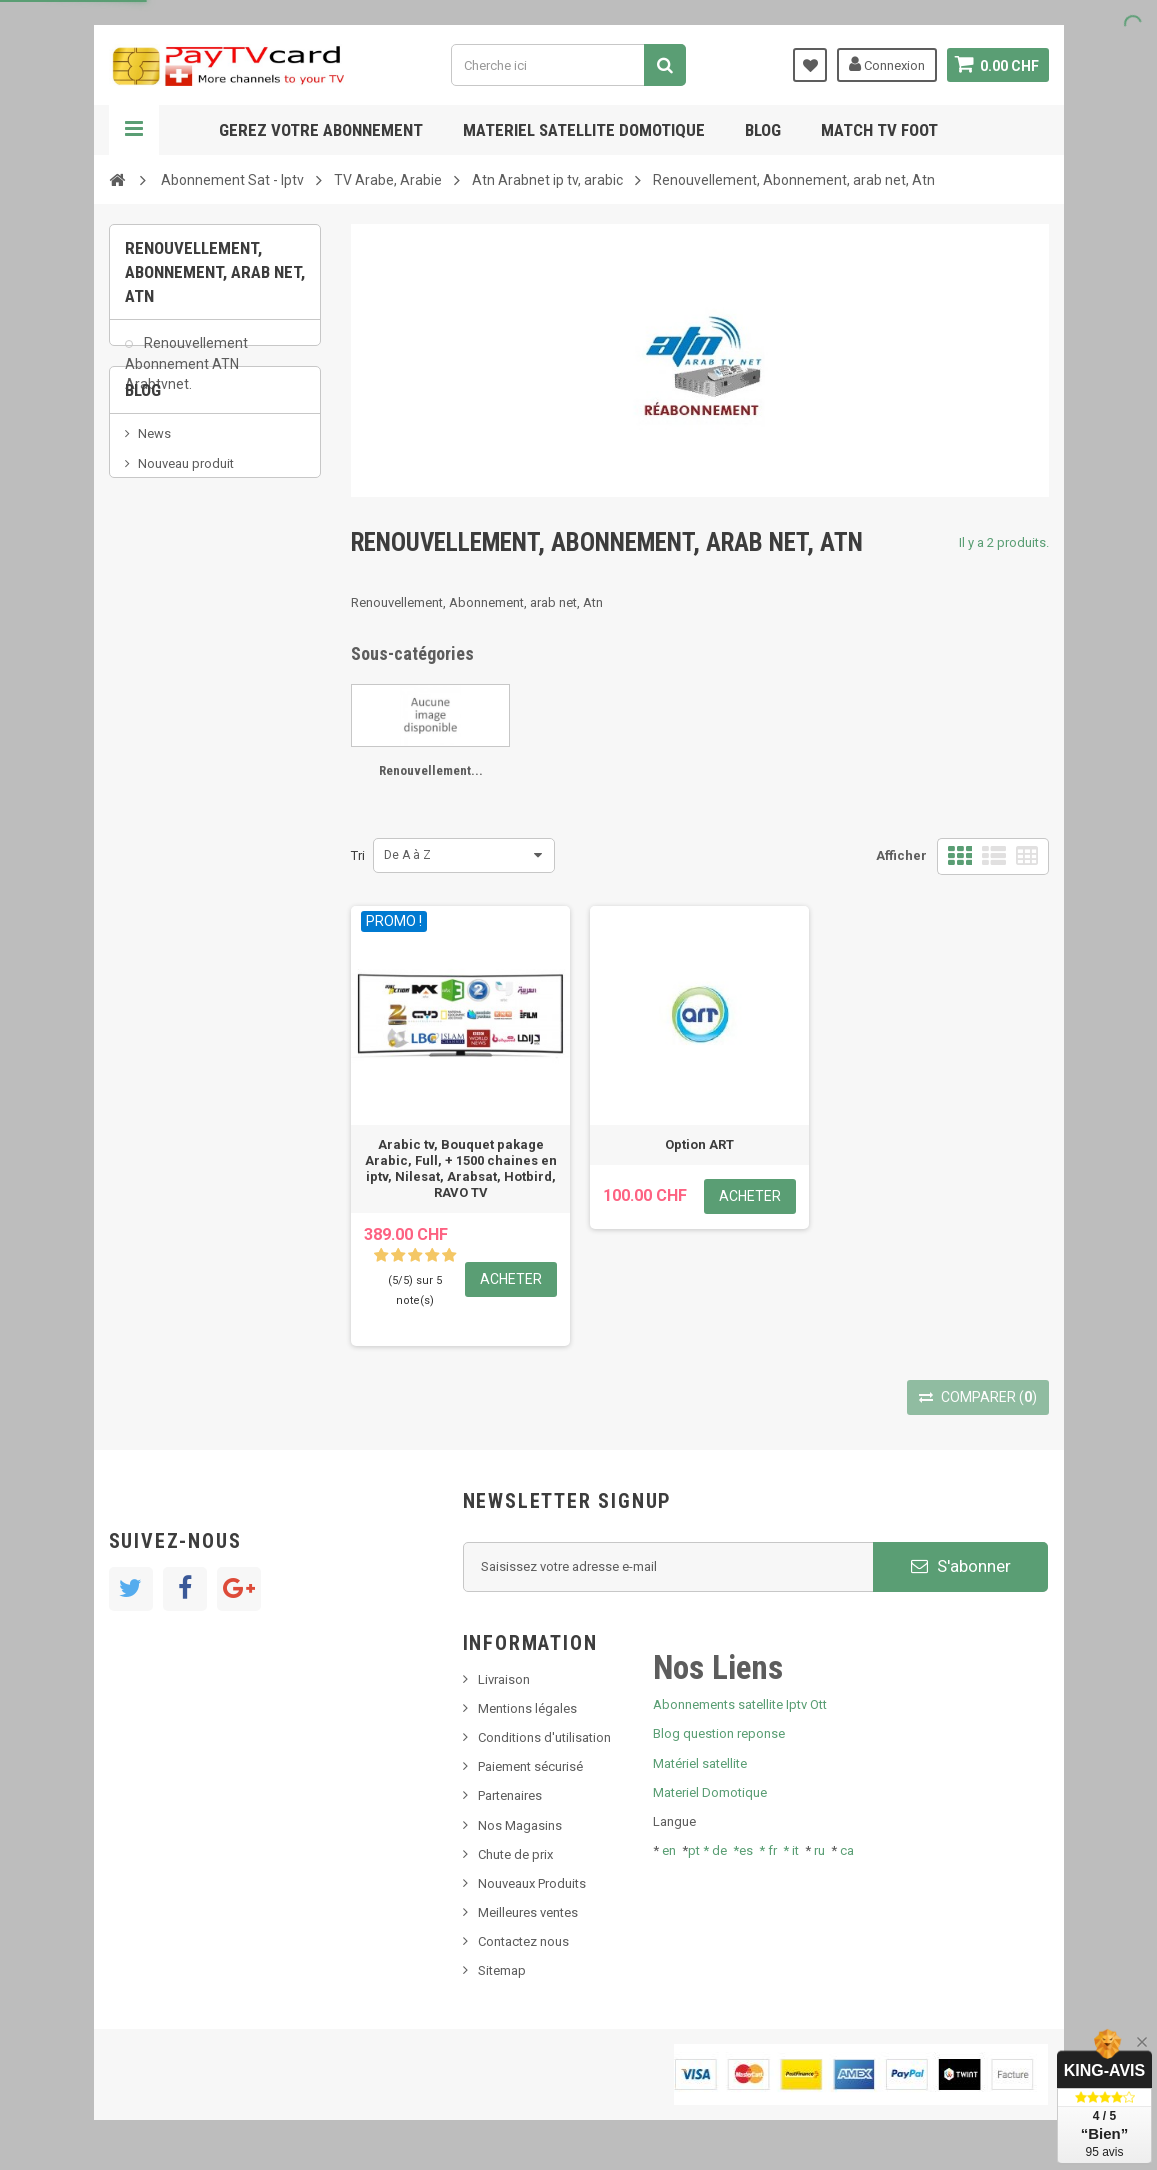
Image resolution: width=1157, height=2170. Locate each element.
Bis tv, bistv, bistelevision (209, 617)
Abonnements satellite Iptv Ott (740, 1704)
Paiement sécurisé (530, 1766)
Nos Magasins (520, 1825)
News (154, 527)
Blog (763, 130)
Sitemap (502, 1970)
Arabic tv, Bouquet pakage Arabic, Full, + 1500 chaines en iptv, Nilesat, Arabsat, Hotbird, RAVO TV (461, 1168)
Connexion (886, 64)
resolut (158, 677)
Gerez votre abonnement (321, 130)
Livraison (504, 1679)
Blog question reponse (719, 1733)
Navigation (134, 130)
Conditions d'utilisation (544, 1737)
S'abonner (961, 1566)
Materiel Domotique (710, 1792)
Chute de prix (515, 1854)
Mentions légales (527, 1708)
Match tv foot (879, 130)
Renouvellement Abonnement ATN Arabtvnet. (186, 374)
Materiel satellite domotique (584, 130)
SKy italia (164, 587)
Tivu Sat (160, 647)
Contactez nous (523, 1941)
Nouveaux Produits (532, 1883)
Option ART (699, 1144)
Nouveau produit (186, 557)
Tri (358, 855)
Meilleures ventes (528, 1912)
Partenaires (510, 1795)
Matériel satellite (700, 1763)
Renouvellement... (431, 770)
